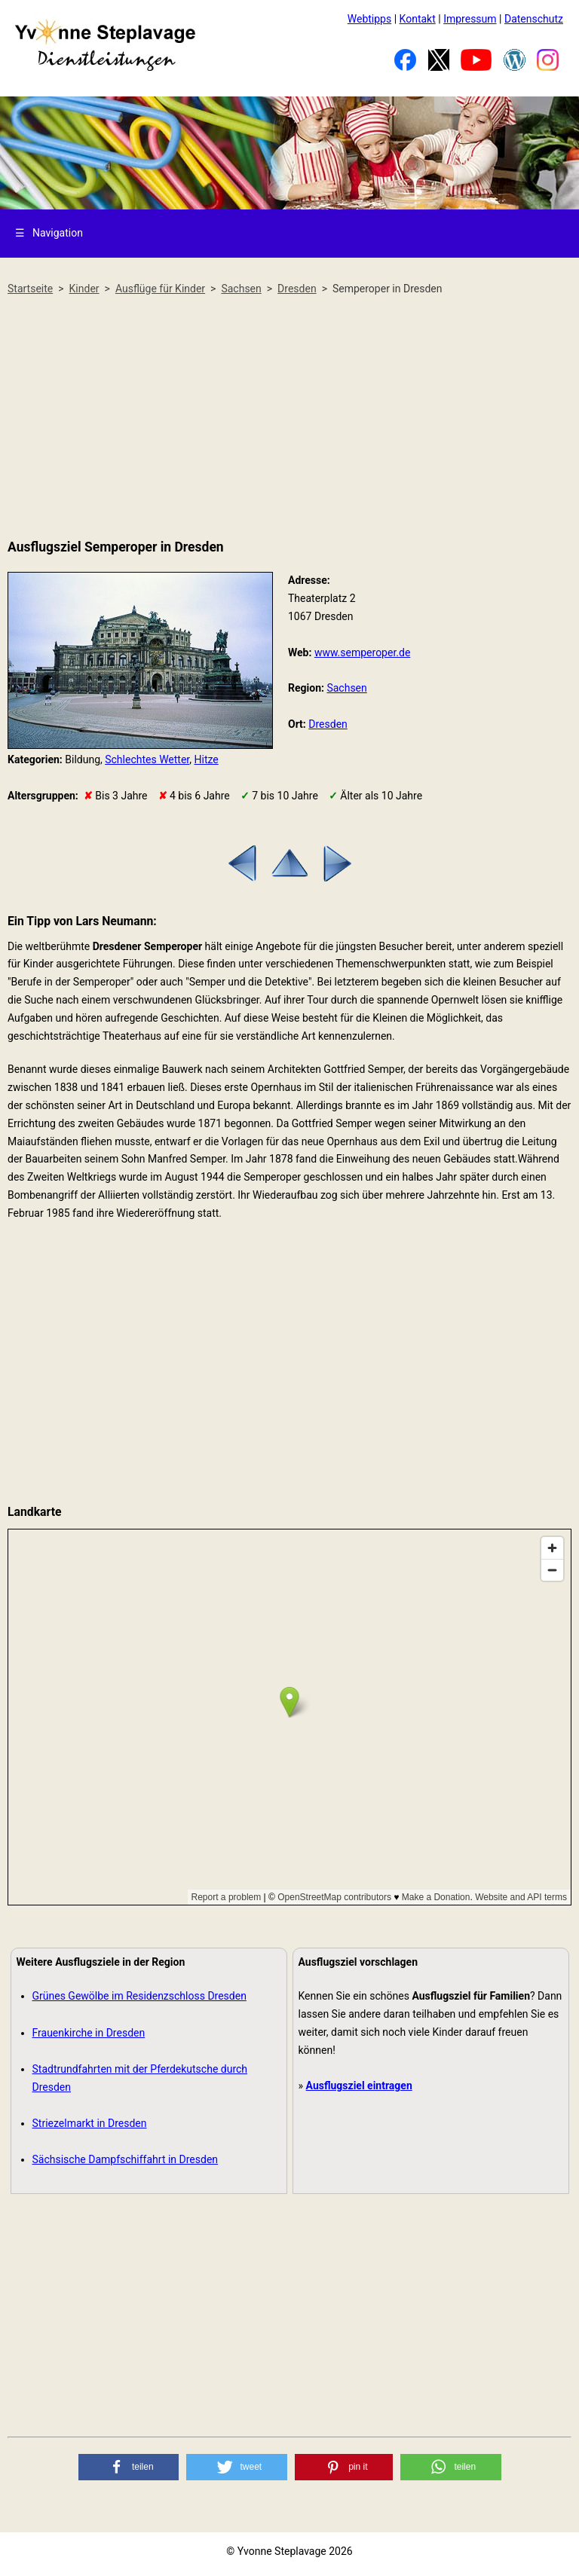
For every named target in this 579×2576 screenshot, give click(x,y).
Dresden (328, 724)
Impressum (469, 19)
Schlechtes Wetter (147, 759)
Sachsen (346, 688)
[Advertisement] (289, 418)
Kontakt (418, 19)
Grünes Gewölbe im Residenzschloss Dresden (139, 1996)
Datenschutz (533, 19)
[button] (128, 2467)
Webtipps (369, 19)
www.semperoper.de (362, 652)
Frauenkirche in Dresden (89, 2033)
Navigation (49, 233)
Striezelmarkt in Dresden (89, 2123)
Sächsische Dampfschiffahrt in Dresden (125, 2159)
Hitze (207, 759)
